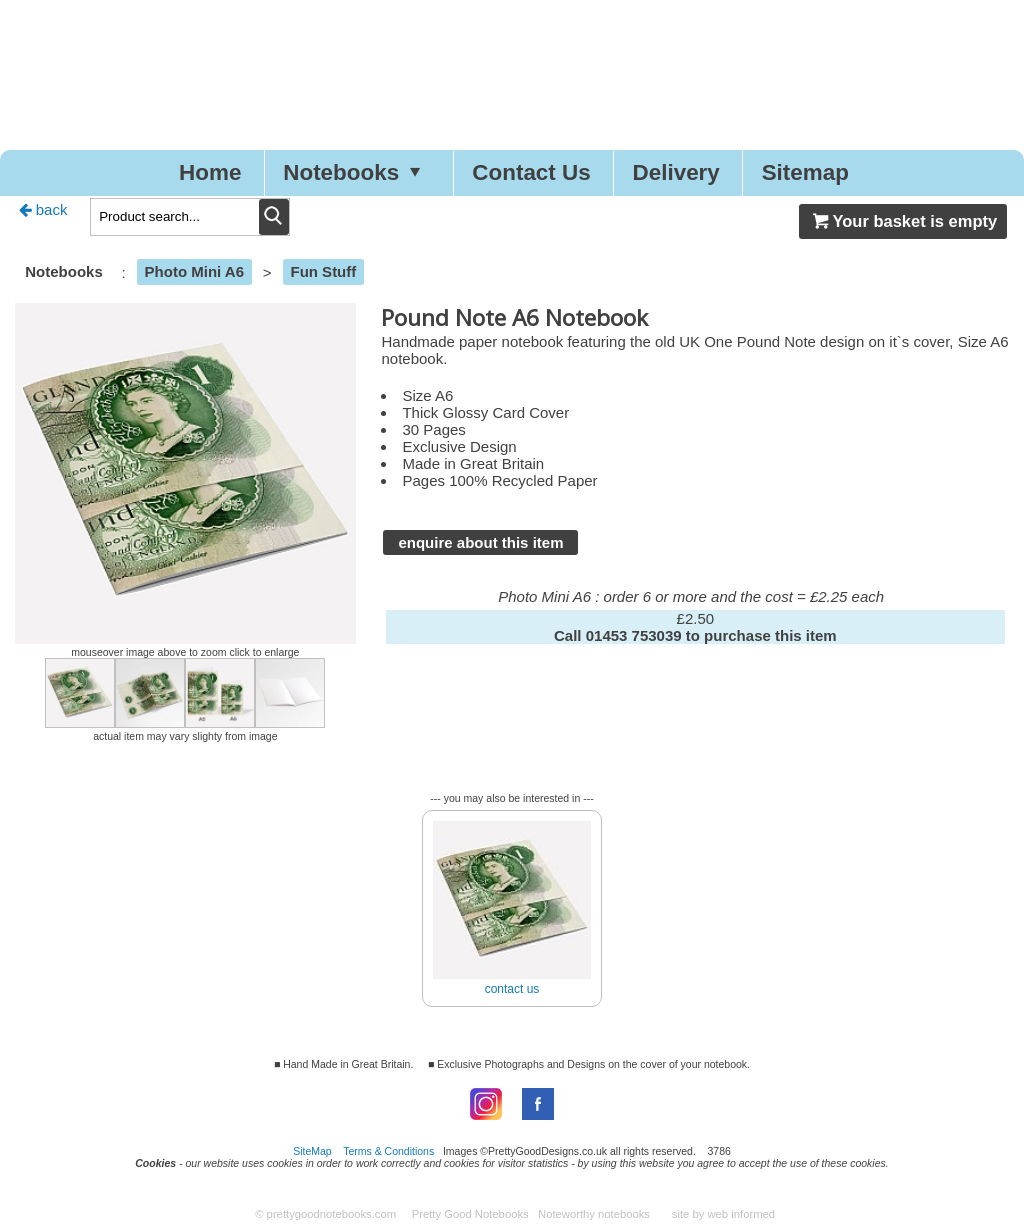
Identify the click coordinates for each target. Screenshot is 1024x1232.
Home (209, 172)
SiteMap (312, 1151)
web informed (741, 1214)
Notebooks (356, 172)
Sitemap (807, 172)
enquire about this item (480, 542)
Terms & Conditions (388, 1151)
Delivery (677, 172)
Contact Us (531, 172)
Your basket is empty (903, 221)
